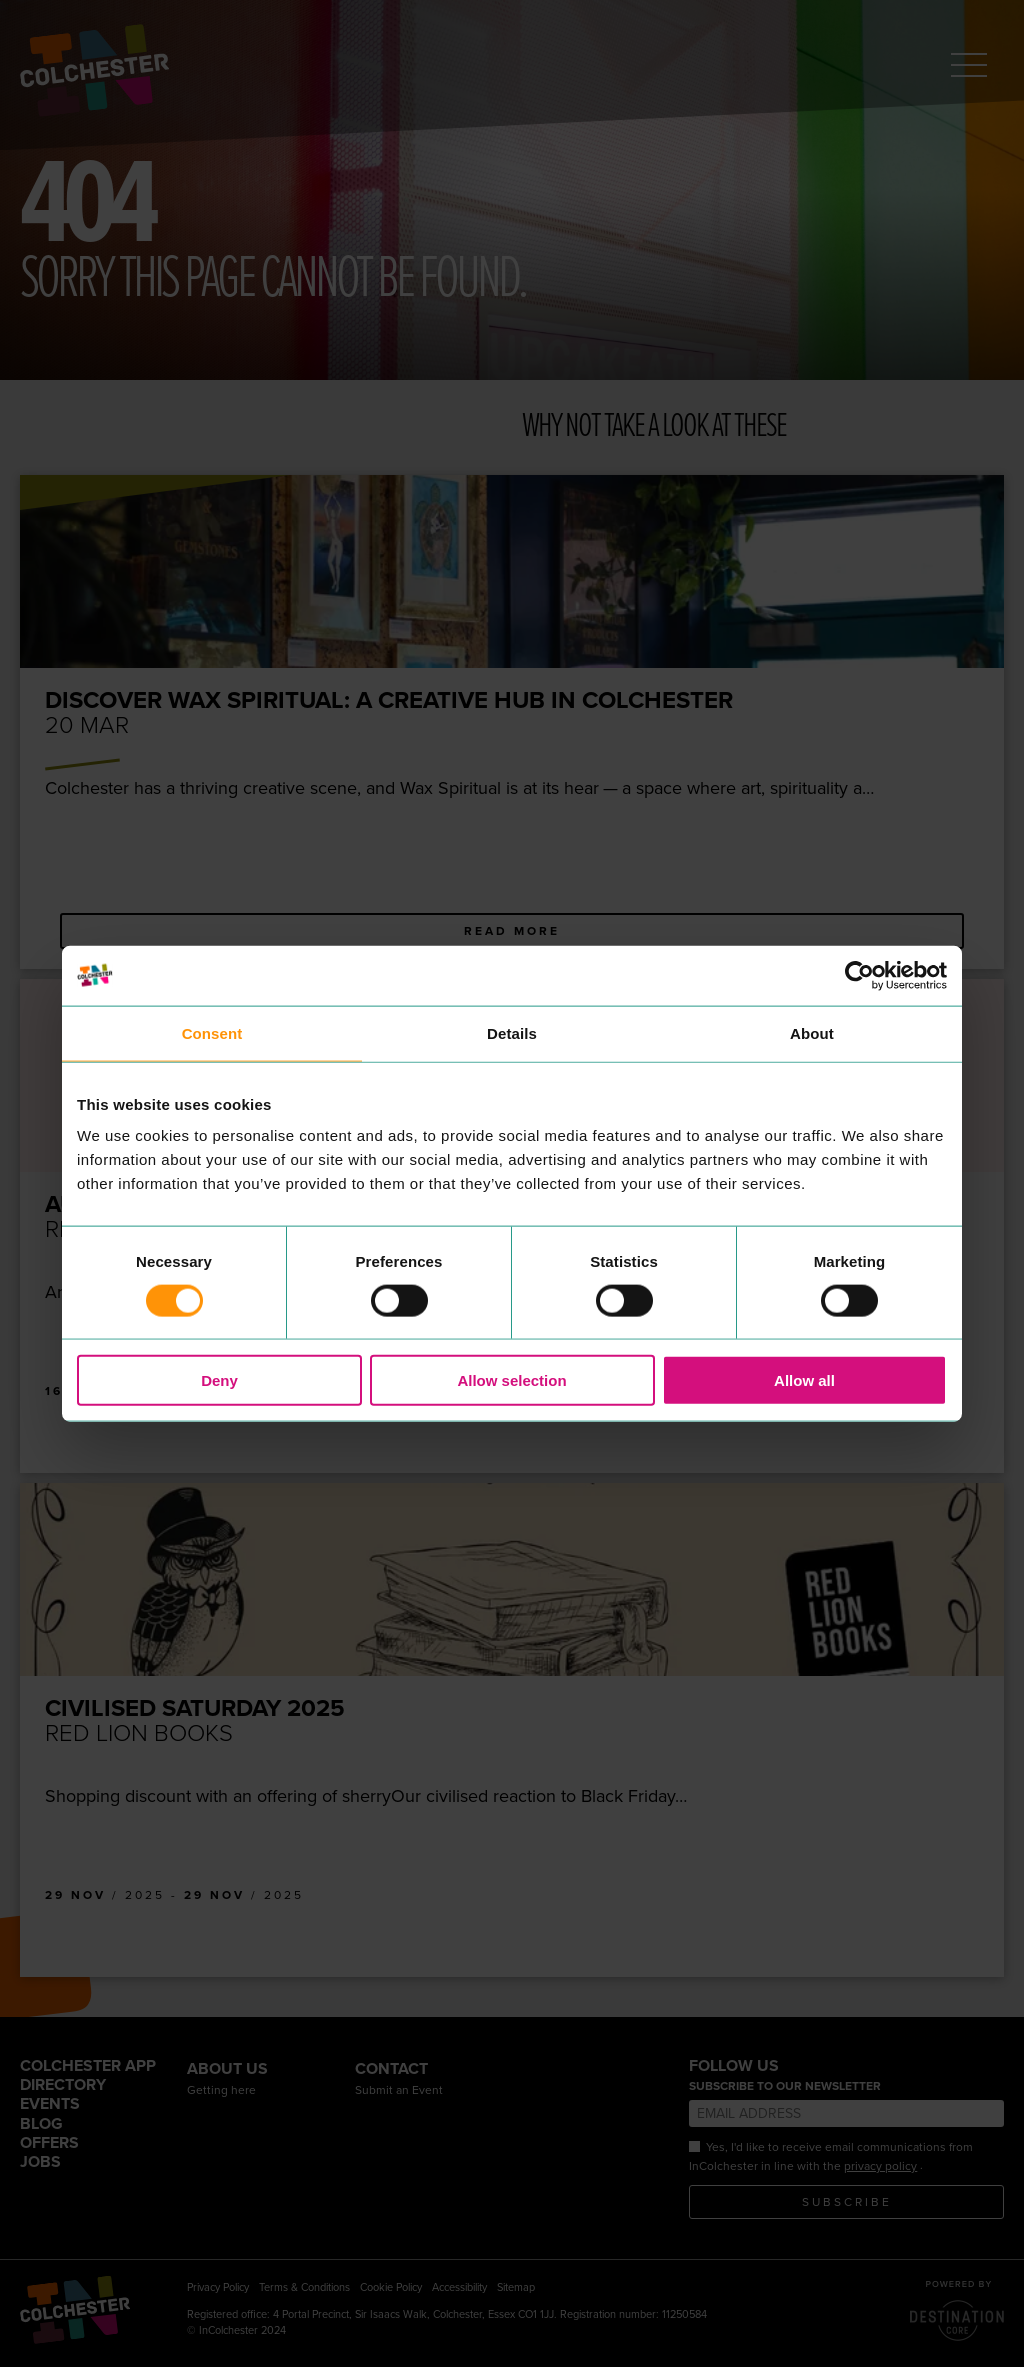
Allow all (804, 1380)
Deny (219, 1380)
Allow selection (511, 1380)
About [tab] (812, 1032)
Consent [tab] (212, 1032)
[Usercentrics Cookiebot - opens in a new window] (859, 975)
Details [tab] (512, 1032)
